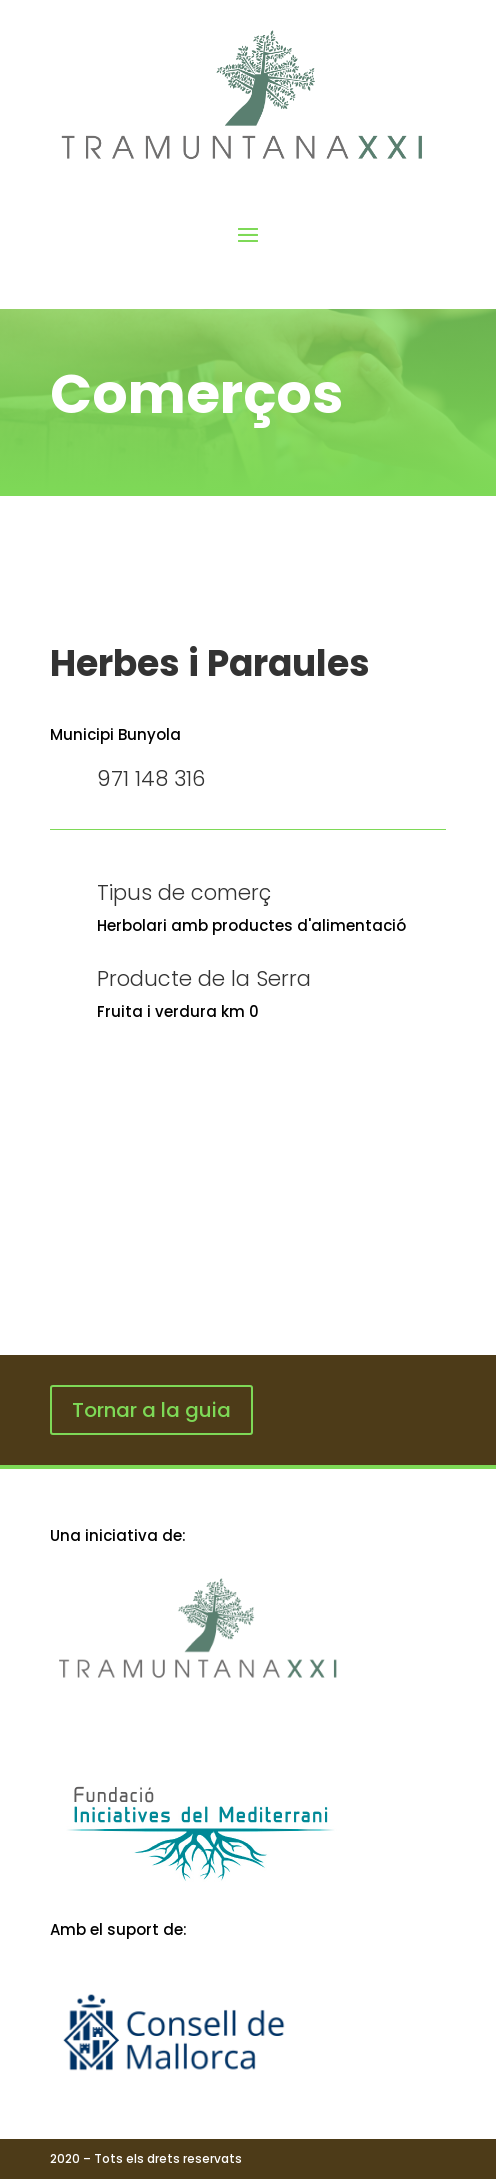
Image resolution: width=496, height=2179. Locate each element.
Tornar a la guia (151, 1410)
